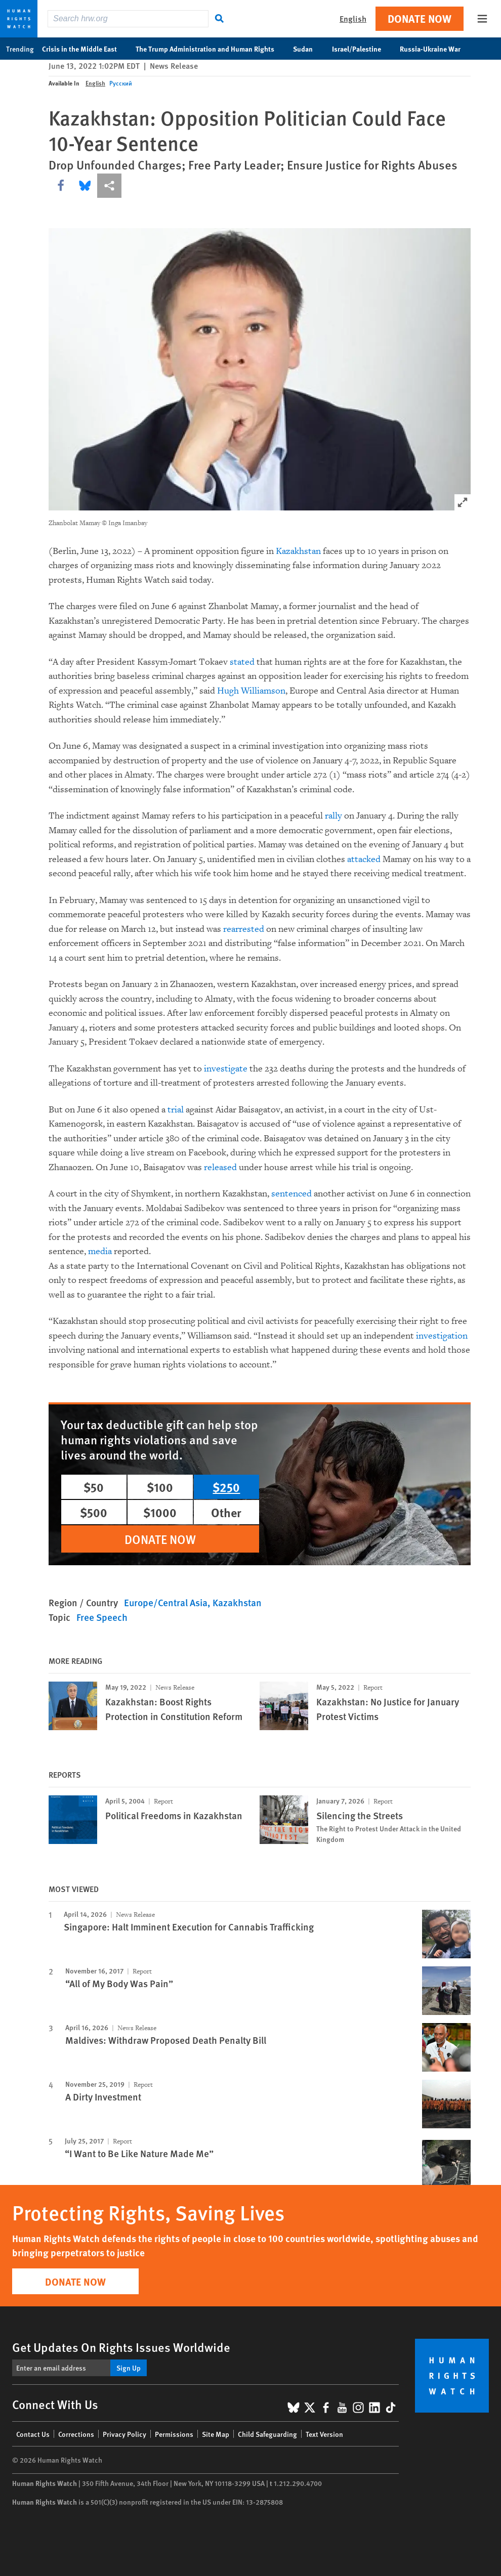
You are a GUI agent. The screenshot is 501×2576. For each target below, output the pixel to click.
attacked (364, 859)
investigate (225, 1069)
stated (242, 662)
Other (226, 1512)
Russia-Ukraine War (435, 49)
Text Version (324, 2434)
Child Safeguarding (267, 2434)
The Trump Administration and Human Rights (210, 49)
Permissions (174, 2434)
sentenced (291, 1193)
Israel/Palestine (362, 49)
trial (176, 1109)
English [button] (353, 18)
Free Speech (102, 1617)
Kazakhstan (298, 551)
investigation (442, 1336)
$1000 (160, 1512)
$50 (94, 1486)
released (220, 1167)
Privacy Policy (124, 2434)
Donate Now (419, 18)
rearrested (243, 929)
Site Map (215, 2434)
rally (333, 816)
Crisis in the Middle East (85, 49)
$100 (160, 1486)
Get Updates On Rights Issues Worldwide (121, 2346)
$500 (93, 1512)
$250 (226, 1486)
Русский (120, 83)
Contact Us (33, 2434)
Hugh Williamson (251, 691)
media (100, 1251)
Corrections (76, 2434)
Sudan (308, 49)
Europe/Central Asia (165, 1602)
